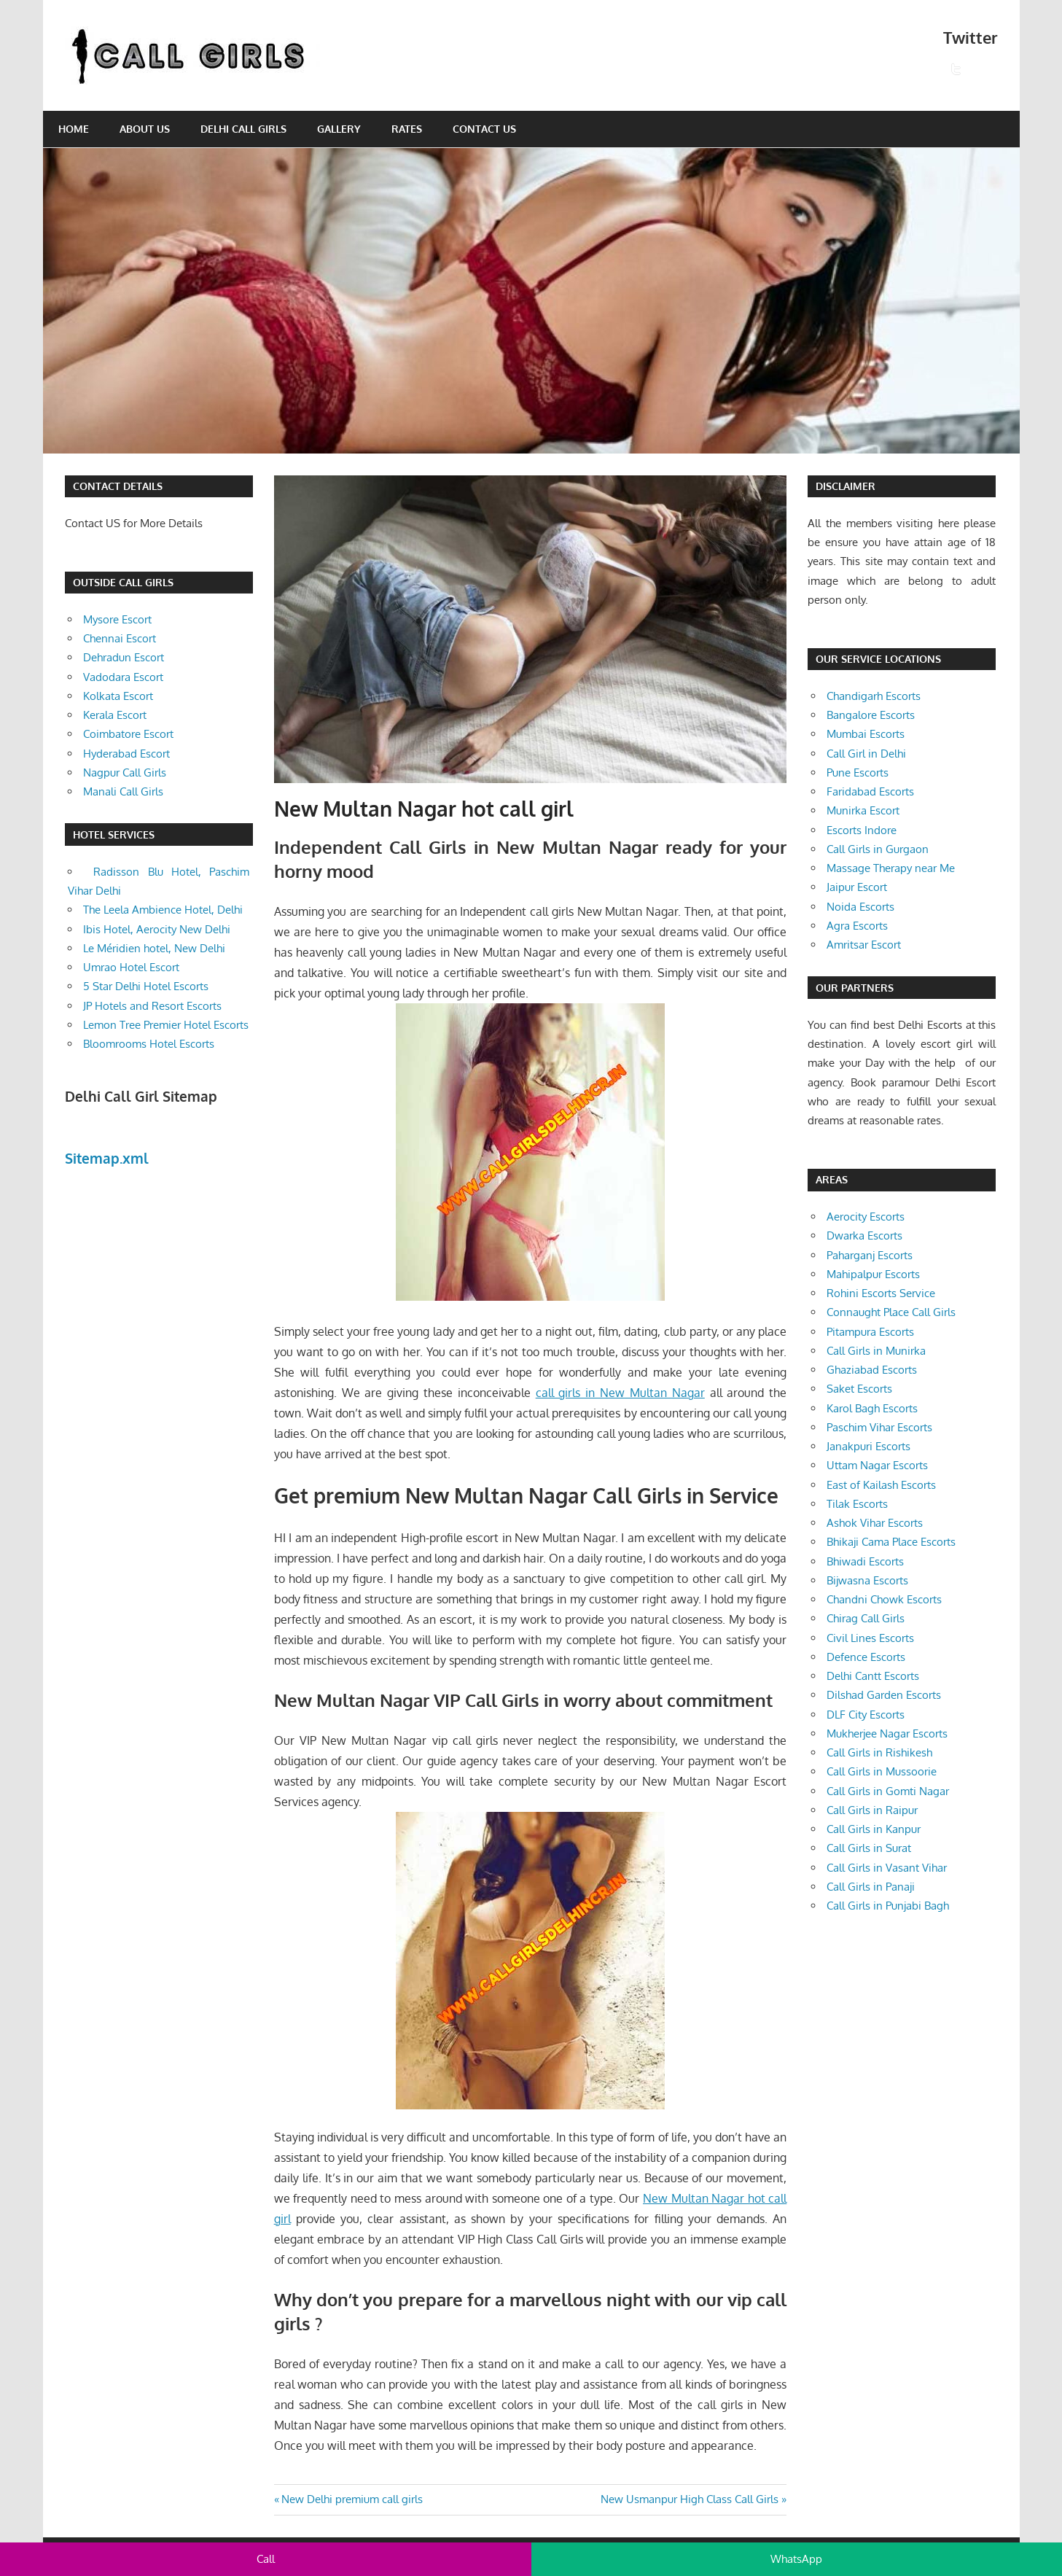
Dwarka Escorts (864, 1235)
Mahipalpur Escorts (873, 1274)
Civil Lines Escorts (870, 1638)
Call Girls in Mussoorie (882, 1771)
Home (73, 128)
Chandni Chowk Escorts (884, 1599)
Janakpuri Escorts (868, 1446)
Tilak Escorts (857, 1504)
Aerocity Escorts (866, 1216)
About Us (145, 128)
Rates (406, 128)
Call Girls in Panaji (871, 1887)
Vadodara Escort (123, 677)
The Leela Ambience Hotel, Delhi (163, 910)
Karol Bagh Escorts (872, 1408)
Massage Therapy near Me (891, 868)
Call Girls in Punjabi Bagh (888, 1905)
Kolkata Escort (118, 696)
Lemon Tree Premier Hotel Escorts (166, 1025)
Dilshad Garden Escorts (884, 1695)
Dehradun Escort (123, 657)
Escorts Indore (862, 830)
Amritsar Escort (864, 945)
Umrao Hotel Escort (131, 967)
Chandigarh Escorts (874, 696)
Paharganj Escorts (870, 1255)
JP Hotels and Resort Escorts (152, 1006)
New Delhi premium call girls (352, 2499)
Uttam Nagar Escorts (877, 1465)
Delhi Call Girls (243, 128)
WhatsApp (796, 2559)
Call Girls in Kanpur (874, 1829)
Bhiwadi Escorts (865, 1561)
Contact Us (484, 128)
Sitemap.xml (107, 1158)
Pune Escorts (858, 772)
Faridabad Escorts (870, 791)
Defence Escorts (866, 1657)
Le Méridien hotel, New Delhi (154, 948)
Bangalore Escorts (871, 715)
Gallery (339, 128)
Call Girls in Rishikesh (879, 1752)
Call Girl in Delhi (866, 753)
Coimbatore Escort (128, 734)
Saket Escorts (859, 1389)
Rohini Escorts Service (881, 1293)
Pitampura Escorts (870, 1332)
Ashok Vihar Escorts (875, 1523)
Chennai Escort (119, 638)
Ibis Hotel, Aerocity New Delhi (156, 929)
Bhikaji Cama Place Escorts (891, 1542)
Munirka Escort (863, 810)
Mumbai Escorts (866, 734)
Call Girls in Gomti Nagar (888, 1791)
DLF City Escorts (866, 1714)
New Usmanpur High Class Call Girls (689, 2499)
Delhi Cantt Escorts (873, 1676)
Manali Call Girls (123, 791)
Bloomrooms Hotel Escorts (148, 1044)
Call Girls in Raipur (872, 1810)
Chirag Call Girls (866, 1618)
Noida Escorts (860, 907)
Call (266, 2559)
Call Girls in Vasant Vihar (887, 1868)
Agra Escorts (857, 926)
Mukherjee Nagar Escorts (887, 1733)
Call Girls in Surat (869, 1848)
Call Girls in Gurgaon (878, 849)
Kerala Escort (115, 715)
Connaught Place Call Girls (891, 1312)
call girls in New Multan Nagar (620, 1392)
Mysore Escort (117, 619)
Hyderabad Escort (126, 753)
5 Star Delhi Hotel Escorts (145, 986)
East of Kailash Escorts (881, 1485)
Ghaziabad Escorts (872, 1370)
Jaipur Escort (857, 887)
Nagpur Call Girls (124, 772)
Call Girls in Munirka (876, 1351)
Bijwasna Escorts (867, 1580)
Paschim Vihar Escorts (879, 1427)
